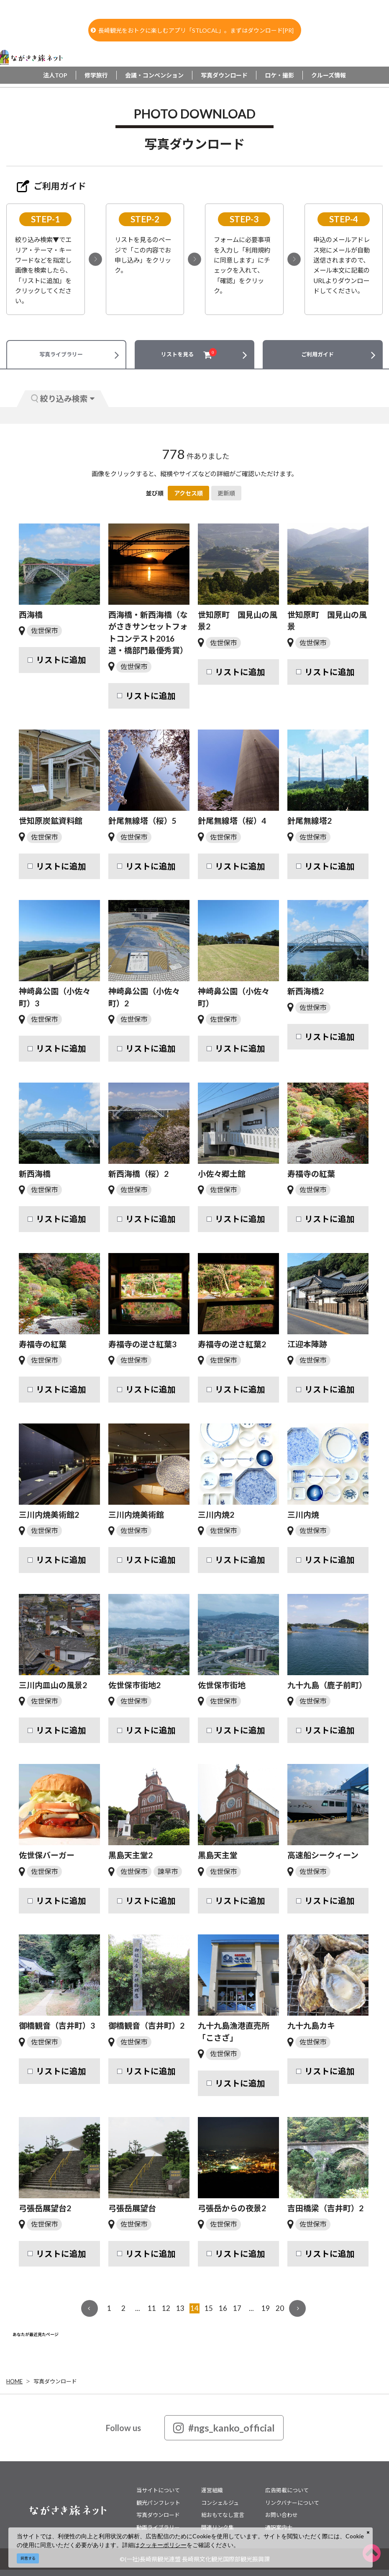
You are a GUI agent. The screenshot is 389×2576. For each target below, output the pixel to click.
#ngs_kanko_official (224, 2427)
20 (280, 2308)
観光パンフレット (158, 2502)
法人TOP (55, 75)
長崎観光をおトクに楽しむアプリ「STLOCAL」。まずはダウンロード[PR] (192, 30)
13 (180, 2308)
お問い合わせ (281, 2515)
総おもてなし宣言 (222, 2515)
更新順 (226, 493)
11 (152, 2308)
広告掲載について (287, 2490)
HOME (14, 2381)
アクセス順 (188, 493)
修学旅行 (96, 75)
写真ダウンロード (224, 75)
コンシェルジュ (220, 2502)
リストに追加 (61, 660)
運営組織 (212, 2490)
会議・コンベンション (154, 75)
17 (237, 2308)
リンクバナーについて (292, 2502)
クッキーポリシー (163, 2544)
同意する (28, 2558)
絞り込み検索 (63, 398)
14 (194, 2308)
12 (166, 2308)
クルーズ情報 (328, 75)
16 (223, 2308)
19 (265, 2308)
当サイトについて (158, 2490)
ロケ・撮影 (279, 75)
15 (209, 2308)
